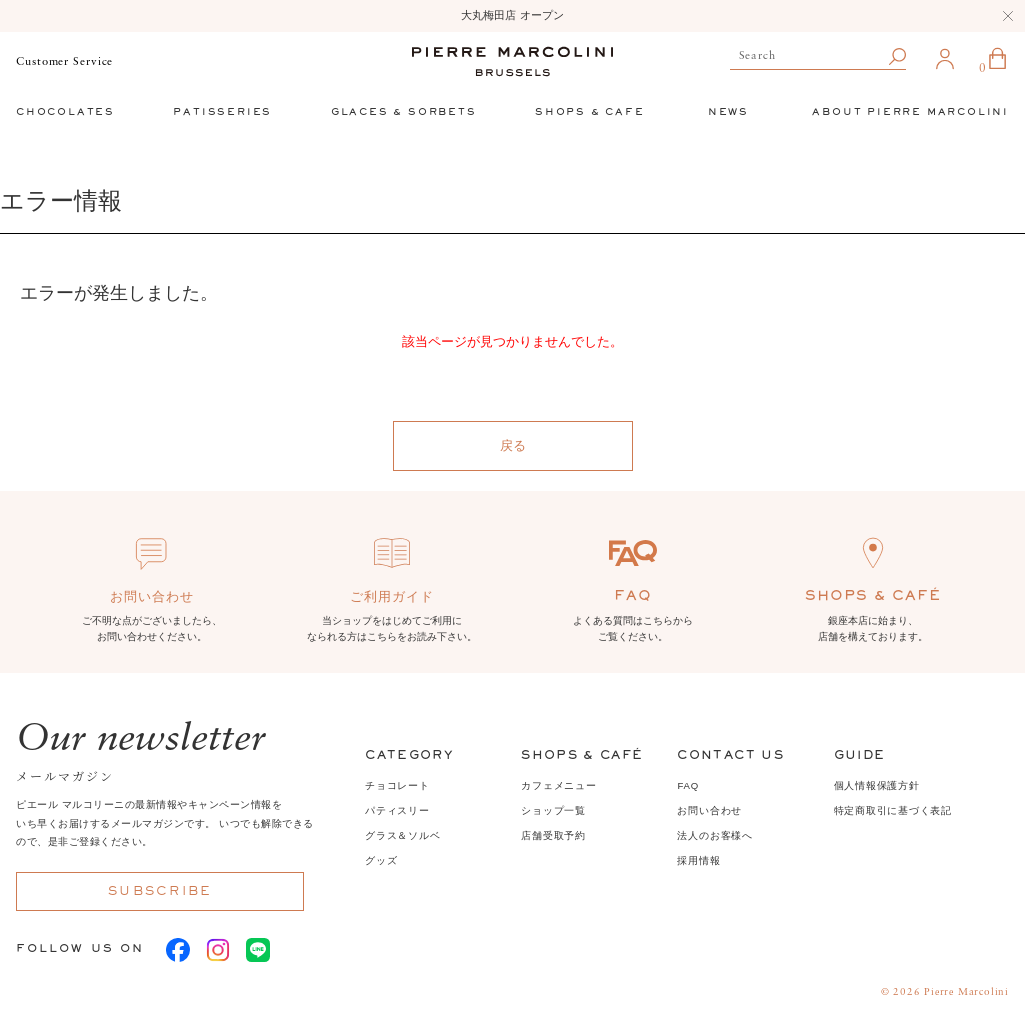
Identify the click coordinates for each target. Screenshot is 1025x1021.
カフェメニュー (558, 785)
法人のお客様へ (714, 835)
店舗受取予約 (553, 835)
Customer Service (64, 62)
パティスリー (397, 810)
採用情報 (698, 860)
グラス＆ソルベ (402, 835)
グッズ (381, 860)
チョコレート (397, 785)
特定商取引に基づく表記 (893, 810)
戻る (513, 445)
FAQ (688, 785)
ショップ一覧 (553, 810)
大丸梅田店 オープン (512, 15)
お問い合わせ (709, 810)
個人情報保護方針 (877, 785)
